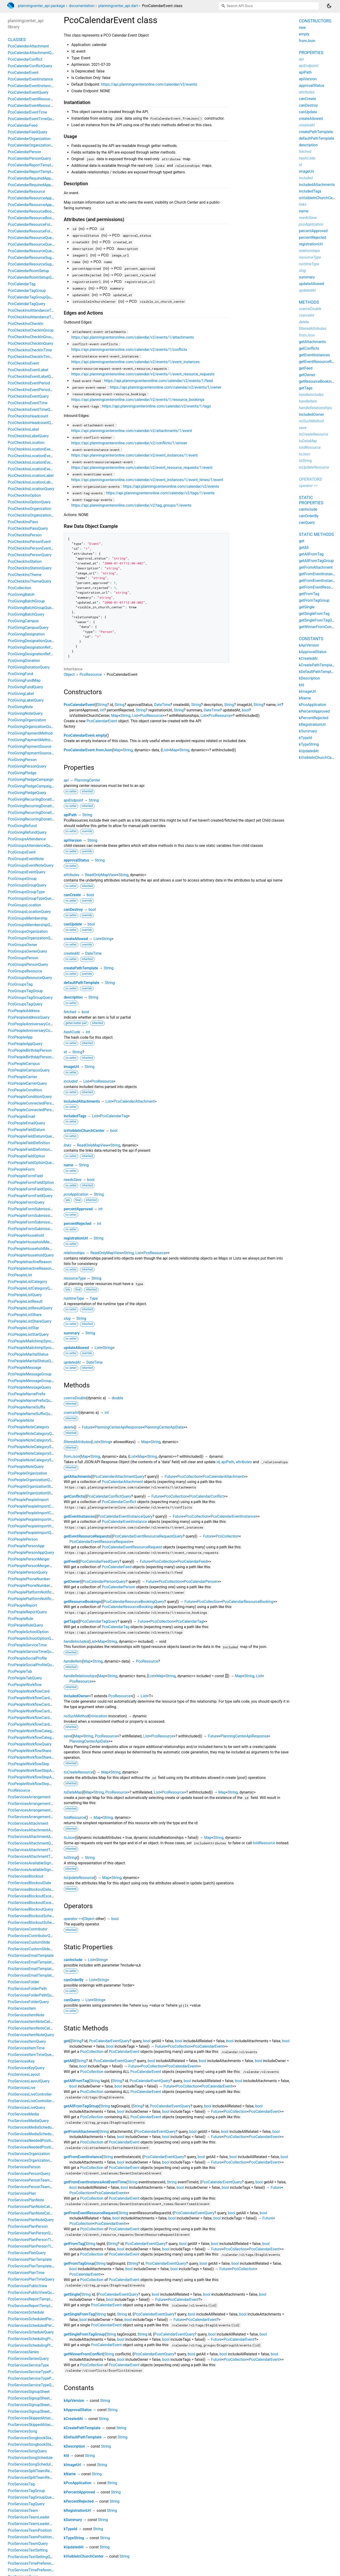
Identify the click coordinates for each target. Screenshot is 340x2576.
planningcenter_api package (41, 6)
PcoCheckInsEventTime (27, 403)
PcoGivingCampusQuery (28, 627)
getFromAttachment (81, 2131)
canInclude (73, 1960)
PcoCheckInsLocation (26, 442)
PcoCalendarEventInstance (233, 1516)
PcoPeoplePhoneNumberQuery (34, 1585)
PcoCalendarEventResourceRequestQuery (148, 1536)
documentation (81, 6)
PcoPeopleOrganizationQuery (32, 1480)
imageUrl (71, 1066)
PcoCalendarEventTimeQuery (32, 119)
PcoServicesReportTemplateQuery (36, 2305)
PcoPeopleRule (20, 1618)
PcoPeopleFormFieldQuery (30, 1195)
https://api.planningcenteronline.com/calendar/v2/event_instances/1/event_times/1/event (147, 480)
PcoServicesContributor (27, 1929)
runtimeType (74, 1298)
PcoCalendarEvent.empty (85, 735)
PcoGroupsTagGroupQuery (30, 997)
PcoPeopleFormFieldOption (31, 1182)
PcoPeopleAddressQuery (29, 1017)
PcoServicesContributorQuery (32, 1935)
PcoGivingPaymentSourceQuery (34, 753)
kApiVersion (74, 2400)
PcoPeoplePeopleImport (28, 1499)
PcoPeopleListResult (25, 1301)
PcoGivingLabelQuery (26, 700)
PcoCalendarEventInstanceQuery (125, 1516)
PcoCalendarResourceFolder (31, 224)
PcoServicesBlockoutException (34, 1896)
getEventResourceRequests (87, 1536)
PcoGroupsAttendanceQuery (31, 845)
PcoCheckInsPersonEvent (29, 541)
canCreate (72, 895)
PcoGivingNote (20, 707)
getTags (70, 1621)
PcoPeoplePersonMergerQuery (34, 1565)
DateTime (162, 704)
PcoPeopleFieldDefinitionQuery (34, 1149)
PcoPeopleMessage (24, 1367)
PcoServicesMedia (23, 2114)
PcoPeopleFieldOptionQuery (31, 1162)
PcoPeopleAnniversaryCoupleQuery (37, 1030)
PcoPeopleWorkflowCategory (32, 1731)
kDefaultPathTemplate (83, 2437)
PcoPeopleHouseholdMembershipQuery (41, 1248)
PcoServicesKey (21, 2061)
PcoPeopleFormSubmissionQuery (36, 1215)
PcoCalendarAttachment (134, 1101)
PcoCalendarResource (26, 191)
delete (69, 1427)
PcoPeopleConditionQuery (30, 1096)
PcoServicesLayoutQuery (29, 2081)
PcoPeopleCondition (25, 1090)
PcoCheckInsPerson (25, 535)
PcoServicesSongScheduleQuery (35, 2464)
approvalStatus (76, 860)
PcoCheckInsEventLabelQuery (33, 376)
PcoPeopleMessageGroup (29, 1374)
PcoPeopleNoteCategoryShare (33, 1440)
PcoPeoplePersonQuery (27, 1572)
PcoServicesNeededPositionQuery (36, 2147)
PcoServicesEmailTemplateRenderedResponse (47, 1969)
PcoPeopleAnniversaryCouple (32, 1024)
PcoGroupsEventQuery (26, 872)
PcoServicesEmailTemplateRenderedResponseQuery (52, 1975)
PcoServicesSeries (23, 2352)
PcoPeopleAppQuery (25, 1044)
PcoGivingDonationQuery (29, 667)
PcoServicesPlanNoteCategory (33, 2206)
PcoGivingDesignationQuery (31, 641)
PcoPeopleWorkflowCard (29, 1691)
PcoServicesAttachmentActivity (34, 1830)
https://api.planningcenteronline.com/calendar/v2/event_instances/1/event (134, 455)
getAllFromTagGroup (81, 2106)
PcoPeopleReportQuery (27, 1612)
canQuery (72, 2000)
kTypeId (70, 2529)
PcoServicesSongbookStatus (32, 2438)
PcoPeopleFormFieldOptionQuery (36, 1189)
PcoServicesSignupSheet (29, 2391)
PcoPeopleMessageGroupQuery (34, 1380)
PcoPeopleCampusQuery (29, 1070)
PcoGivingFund (20, 674)
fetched (70, 1012)
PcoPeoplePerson (23, 1539)
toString (70, 1857)
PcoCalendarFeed (192, 1561)
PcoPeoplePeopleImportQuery (33, 1532)
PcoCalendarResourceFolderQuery (36, 231)
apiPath (70, 815)
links (67, 1145)
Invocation (98, 1716)
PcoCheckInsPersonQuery (29, 555)
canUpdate (73, 924)
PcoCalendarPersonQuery (104, 1581)
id (65, 1052)
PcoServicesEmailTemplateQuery (35, 1962)
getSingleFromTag (79, 2314)
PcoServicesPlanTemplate (30, 2259)
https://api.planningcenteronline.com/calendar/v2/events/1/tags (156, 406)
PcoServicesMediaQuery (28, 2120)
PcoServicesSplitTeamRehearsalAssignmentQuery (50, 2477)
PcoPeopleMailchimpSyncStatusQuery (40, 1347)
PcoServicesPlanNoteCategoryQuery (38, 2213)
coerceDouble (75, 1398)
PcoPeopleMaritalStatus (28, 1354)
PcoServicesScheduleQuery (31, 2332)
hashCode (72, 1032)
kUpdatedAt (74, 2547)
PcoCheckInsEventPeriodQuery (34, 389)
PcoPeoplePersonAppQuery (31, 1552)
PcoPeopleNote (21, 1420)
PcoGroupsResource (25, 971)
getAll (69, 2061)
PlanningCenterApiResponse (119, 1427)
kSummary (73, 2519)
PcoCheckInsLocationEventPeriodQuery (41, 456)
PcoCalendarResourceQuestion (34, 244)
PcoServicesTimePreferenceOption (37, 2563)
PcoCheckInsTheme (25, 574)
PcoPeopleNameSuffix (26, 1407)
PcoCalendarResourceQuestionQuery (39, 251)
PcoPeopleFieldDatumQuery (31, 1136)
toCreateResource (78, 1772)
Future (87, 1427)
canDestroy (73, 909)
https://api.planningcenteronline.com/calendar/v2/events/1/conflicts (129, 349)
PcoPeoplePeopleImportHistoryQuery (39, 1526)
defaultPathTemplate (81, 982)
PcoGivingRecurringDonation (32, 799)
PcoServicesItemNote (26, 2015)
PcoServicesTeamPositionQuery (35, 2537)
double (117, 1398)
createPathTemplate (81, 968)
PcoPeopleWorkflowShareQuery (34, 1757)
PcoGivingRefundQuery (27, 832)
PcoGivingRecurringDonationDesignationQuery (47, 812)
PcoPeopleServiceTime (27, 1645)
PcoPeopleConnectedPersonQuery (37, 1110)
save (67, 1736)
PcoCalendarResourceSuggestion (36, 257)
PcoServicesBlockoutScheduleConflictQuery (44, 1922)
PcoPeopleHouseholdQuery (31, 1255)
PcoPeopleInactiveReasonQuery (34, 1268)
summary (72, 1333)
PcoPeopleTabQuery (25, 1678)
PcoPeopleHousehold (26, 1235)
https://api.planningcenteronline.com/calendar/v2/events (149, 84)
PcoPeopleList (20, 1275)
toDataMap (73, 1792)
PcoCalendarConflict (206, 1496)
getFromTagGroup (79, 2263)
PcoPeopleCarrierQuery (27, 1083)
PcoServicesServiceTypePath (32, 2372)
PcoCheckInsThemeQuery (29, 581)
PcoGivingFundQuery (25, 687)
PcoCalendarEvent (79, 704)
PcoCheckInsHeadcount (28, 416)
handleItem (73, 1661)
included (71, 1081)
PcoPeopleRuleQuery (25, 1625)
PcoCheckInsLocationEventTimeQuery (40, 469)
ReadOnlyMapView (101, 875)
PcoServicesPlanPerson (28, 2226)
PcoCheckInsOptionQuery (29, 502)
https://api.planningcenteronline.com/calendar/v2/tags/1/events (160, 493)
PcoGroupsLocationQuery (29, 911)
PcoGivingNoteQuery (25, 713)
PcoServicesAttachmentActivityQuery (39, 1836)
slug (67, 1318)
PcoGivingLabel (21, 693)
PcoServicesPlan (22, 2193)
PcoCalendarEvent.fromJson (88, 750)
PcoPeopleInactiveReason (29, 1262)
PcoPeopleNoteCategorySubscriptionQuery (44, 1460)
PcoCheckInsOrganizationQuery (34, 515)
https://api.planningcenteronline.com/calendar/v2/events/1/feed (158, 380)
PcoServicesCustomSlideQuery (34, 1949)
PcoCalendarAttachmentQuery (119, 1476)
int (279, 704)
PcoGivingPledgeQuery (27, 792)
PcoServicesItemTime (26, 2048)
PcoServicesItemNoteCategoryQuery (38, 2028)
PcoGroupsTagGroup (25, 991)
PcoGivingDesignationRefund (32, 647)
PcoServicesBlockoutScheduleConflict (40, 1916)
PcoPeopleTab (20, 1671)
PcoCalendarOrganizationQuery (34, 145)
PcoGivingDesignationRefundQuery (37, 654)
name (68, 1165)
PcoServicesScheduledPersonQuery (38, 2325)
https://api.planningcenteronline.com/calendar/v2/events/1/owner (165, 387)
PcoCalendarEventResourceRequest (99, 1541)
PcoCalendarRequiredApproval (33, 178)
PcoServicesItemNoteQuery (31, 2035)
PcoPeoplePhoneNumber (29, 1579)
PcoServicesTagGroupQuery (31, 2497)
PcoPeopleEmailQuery (26, 1123)
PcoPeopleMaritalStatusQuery (33, 1361)
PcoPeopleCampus (24, 1063)
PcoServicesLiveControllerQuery (35, 2101)
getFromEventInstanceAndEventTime (95, 2182)
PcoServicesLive (21, 2087)
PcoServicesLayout (24, 2074)
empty (304, 34)
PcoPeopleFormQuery (26, 1202)
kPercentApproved (79, 2492)
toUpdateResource (79, 1877)
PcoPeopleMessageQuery (29, 1387)
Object (69, 674)
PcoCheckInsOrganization (29, 508)
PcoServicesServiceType (28, 2365)
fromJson (72, 1456)
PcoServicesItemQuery (27, 2041)
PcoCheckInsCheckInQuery (30, 343)
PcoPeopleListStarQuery (28, 1334)
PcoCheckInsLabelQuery (28, 436)
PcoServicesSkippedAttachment (35, 2418)
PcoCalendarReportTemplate (32, 165)
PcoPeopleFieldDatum (26, 1129)
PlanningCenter (87, 780)
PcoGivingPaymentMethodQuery (35, 740)
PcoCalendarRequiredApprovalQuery (38, 185)
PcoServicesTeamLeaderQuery (33, 2523)
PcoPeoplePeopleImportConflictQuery (39, 1513)
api (66, 780)
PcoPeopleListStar (23, 1328)
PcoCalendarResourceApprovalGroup (39, 198)
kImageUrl (72, 2465)
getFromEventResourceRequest (90, 2213)
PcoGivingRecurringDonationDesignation (42, 806)
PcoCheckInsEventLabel (28, 370)
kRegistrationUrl (77, 2510)
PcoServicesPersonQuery (29, 2173)
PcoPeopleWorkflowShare (29, 1750)
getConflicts (74, 1496)
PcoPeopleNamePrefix (27, 1394)
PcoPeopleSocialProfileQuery (32, 1665)
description (73, 997)
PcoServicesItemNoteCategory (33, 2021)
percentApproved (78, 1209)
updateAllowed (76, 1347)
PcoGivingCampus (23, 621)
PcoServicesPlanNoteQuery (31, 2220)
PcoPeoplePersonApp (26, 1546)
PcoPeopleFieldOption (26, 1156)
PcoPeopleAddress (24, 1011)
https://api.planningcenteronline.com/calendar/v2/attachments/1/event (131, 431)
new (302, 27)
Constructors (315, 20)
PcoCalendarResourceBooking (247, 1601)
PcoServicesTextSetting (27, 2550)
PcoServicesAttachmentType (32, 1850)
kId (66, 2455)
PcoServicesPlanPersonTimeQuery (37, 2246)
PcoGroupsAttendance (27, 839)
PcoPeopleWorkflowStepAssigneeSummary (44, 1770)
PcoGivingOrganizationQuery (32, 726)
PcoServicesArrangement (29, 1797)
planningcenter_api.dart (118, 6)
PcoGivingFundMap (24, 680)
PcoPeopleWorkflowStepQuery (33, 1784)
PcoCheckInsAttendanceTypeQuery (37, 317)
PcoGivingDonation (24, 660)
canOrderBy (74, 1980)
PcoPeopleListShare (25, 1314)
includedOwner (76, 1696)
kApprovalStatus (78, 2410)
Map (115, 715)
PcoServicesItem (22, 2008)
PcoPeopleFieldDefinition (29, 1143)
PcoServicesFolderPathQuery (32, 1995)
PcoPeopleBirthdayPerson (29, 1050)
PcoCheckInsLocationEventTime (35, 462)
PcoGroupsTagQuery (25, 1004)
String (102, 704)
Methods (309, 302)
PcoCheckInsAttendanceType (32, 310)
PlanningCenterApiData (163, 1427)
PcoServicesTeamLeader (29, 2517)
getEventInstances (79, 1516)
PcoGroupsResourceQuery (30, 977)
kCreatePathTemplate (82, 2428)
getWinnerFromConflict (83, 2354)
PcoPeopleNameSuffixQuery (31, 1414)
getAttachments (77, 1476)
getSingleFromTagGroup (84, 2334)
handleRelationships (80, 1676)
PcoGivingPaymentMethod (30, 733)
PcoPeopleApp (20, 1037)
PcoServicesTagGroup (26, 2490)
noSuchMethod (76, 1716)
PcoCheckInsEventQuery (28, 396)
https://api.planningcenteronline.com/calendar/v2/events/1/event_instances (135, 362)
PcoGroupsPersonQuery (28, 964)
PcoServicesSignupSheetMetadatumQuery (43, 2405)
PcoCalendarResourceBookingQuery (133, 1601)
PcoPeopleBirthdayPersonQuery (34, 1057)
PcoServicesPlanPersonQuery (33, 2233)
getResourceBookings (82, 1601)
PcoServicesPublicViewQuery (32, 2292)
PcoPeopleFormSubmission (31, 1209)
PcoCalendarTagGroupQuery (31, 297)
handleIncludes (76, 1641)
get (66, 2041)
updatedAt (72, 1362)
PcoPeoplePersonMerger (29, 1559)
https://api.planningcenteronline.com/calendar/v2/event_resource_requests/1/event (141, 467)
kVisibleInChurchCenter (84, 2556)
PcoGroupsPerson (23, 958)
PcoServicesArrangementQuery (34, 1803)
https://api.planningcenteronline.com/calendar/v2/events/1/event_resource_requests (142, 374)
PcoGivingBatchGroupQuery (31, 607)
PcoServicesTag (21, 2484)
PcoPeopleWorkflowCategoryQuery (37, 1737)
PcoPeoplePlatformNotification (34, 1592)
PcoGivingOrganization (27, 720)
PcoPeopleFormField (25, 1176)
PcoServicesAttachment (28, 1823)
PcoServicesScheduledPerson (33, 2319)
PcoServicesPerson (24, 2167)
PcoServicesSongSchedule (30, 2457)
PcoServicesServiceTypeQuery (33, 2385)
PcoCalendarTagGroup (27, 290)
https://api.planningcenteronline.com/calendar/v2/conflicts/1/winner (129, 443)
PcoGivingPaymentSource (29, 746)
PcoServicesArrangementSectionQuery (40, 1817)
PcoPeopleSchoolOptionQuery (33, 1638)
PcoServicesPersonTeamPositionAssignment (46, 2180)
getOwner (72, 1581)
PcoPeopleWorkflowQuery (29, 1744)
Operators (310, 479)
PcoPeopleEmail (21, 1116)
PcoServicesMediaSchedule (31, 2127)
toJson (69, 1837)
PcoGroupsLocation (24, 905)
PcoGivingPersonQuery (27, 766)
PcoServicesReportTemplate (31, 2299)
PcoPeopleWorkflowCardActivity (35, 1698)
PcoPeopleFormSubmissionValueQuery (40, 1229)
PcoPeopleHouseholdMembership (36, 1242)
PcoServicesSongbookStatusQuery (37, 2444)
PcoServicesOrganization (29, 2154)
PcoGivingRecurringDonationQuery (37, 819)
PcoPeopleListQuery (25, 1295)
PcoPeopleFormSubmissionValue (36, 1222)
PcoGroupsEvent (22, 852)
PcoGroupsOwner (22, 944)
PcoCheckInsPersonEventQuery (34, 548)
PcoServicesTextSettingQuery (32, 2557)
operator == (73, 1918)
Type (94, 1298)
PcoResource (91, 674)
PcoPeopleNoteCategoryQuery (33, 1433)
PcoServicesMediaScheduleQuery (36, 2134)
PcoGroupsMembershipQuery (32, 925)
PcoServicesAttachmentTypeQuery (37, 1856)
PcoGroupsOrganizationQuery (33, 938)
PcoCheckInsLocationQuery (31, 489)
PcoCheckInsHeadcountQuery (33, 422)
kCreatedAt (73, 2418)
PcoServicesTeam (23, 2510)
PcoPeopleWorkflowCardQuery (33, 1724)
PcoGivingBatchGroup (26, 601)
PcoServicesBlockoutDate (29, 1883)
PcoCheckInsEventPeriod (29, 383)
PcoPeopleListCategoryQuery (32, 1288)
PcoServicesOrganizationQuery (34, 2160)
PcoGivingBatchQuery (26, 614)
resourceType (75, 1278)
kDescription (74, 2446)
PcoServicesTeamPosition (30, 2530)
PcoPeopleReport (22, 1605)
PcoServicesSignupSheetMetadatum (38, 2398)
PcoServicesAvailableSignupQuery (36, 1869)
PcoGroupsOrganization (28, 931)
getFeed (70, 1561)
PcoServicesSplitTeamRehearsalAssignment (45, 2471)
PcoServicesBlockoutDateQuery (34, 1889)
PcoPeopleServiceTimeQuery (32, 1651)
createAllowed (76, 939)
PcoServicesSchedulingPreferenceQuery (41, 2345)
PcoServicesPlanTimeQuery (31, 2279)
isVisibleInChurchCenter (84, 1130)
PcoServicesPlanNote (26, 2200)
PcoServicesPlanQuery (27, 2253)
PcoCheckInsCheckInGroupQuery (35, 337)
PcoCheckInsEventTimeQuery (32, 409)
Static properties (311, 500)
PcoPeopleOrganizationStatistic (34, 1486)
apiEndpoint (73, 800)
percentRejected (77, 1223)
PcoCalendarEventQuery (109, 2041)
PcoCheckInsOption (24, 495)
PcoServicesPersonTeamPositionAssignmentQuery (51, 2187)
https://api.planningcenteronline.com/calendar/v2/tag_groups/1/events (131, 505)
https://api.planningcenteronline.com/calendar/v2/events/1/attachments (132, 337)
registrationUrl (76, 1238)
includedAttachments (82, 1101)
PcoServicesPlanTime (26, 2272)
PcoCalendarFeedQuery (99, 1561)
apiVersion (73, 840)
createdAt (72, 953)
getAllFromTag (76, 2081)
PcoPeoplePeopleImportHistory (34, 1519)
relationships (74, 1253)
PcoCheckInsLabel (23, 429)
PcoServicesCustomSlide (29, 1942)
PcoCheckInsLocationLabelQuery (35, 482)
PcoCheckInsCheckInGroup (31, 330)
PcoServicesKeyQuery (26, 2068)
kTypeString (74, 2538)
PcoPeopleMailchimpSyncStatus (35, 1341)
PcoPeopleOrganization (27, 1473)
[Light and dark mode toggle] (329, 6)
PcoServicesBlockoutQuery (30, 1909)
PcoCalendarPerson (200, 1581)
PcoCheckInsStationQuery (29, 568)
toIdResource (74, 1817)
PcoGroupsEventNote (26, 859)
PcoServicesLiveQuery (26, 2107)
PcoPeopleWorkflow (25, 1684)
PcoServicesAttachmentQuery (33, 1843)
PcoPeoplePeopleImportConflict (35, 1506)
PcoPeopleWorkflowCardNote (33, 1711)
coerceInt (71, 1412)
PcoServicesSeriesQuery (28, 2358)
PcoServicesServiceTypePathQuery (37, 2378)
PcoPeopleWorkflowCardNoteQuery (37, 1717)
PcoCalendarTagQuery (99, 1621)
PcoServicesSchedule (26, 2312)
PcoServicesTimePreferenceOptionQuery (42, 2570)
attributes (71, 875)
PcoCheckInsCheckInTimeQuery (35, 356)
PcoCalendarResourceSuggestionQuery (41, 264)
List (135, 715)
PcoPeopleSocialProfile (27, 1658)
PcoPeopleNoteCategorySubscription (39, 1453)
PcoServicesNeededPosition (31, 2140)
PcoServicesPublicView (27, 2286)
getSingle (72, 2294)
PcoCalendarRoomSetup (28, 271)
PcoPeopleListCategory (27, 1281)
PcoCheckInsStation (25, 561)
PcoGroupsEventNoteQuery (31, 865)
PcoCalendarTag (114, 1116)
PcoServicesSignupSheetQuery (34, 2411)
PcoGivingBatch (21, 594)
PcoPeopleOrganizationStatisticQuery (39, 1493)
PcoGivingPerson (22, 759)
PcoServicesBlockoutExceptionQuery (39, 1902)
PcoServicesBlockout (25, 1876)
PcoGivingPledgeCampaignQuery (35, 786)
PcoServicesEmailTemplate (31, 1955)
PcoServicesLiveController (30, 2094)
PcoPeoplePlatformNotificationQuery (39, 1599)
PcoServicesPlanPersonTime (32, 2239)
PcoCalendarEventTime (27, 112)
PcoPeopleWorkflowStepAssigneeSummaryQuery (49, 1777)
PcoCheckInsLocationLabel (31, 475)
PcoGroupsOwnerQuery (27, 951)
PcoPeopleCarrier (22, 1077)
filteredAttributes (77, 1442)
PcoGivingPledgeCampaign (30, 779)
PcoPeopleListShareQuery (29, 1321)
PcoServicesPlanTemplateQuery (34, 2266)
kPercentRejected (79, 2501)
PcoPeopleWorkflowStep (28, 1764)
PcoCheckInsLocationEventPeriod (36, 449)
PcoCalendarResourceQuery (31, 237)
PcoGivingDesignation (26, 634)
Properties (311, 52)
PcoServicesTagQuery (26, 2504)
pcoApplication (76, 1194)
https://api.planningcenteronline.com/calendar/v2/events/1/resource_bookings (137, 399)
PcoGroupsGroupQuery (27, 885)
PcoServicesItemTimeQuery (31, 2054)
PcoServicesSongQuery (27, 2451)
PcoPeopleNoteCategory (28, 1427)
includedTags (75, 1116)
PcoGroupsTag (20, 984)
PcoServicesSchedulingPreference (36, 2338)
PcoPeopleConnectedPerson (32, 1103)
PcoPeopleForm (21, 1169)
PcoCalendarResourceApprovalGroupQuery (44, 204)
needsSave (72, 1179)
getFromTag (74, 2243)
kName (70, 2474)
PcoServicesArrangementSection (35, 1810)
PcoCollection (189, 1476)
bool (245, 710)
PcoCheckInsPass (23, 522)
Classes (17, 39)
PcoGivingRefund (22, 826)
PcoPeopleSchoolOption (28, 1632)
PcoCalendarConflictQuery (109, 1496)
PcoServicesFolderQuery (28, 2002)
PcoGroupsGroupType (26, 892)
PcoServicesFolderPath (27, 1988)
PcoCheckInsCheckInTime (30, 350)
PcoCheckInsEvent (23, 363)
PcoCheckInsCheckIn (25, 323)
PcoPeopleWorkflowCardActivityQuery (40, 1704)
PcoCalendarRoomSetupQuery (33, 277)
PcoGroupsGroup (22, 878)
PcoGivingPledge (22, 773)
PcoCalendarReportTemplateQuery (37, 171)
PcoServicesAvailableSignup (31, 1863)
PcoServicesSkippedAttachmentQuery (39, 2424)
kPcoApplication (77, 2483)
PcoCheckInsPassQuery (28, 528)
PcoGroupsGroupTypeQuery (31, 898)
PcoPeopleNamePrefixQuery (31, 1400)
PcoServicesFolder (23, 1982)
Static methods (316, 534)
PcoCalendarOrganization (29, 138)
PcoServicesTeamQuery (28, 2543)
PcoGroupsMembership (27, 918)
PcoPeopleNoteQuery (26, 1466)
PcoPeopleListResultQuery (30, 1308)
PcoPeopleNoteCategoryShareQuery (38, 1447)
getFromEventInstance (83, 2157)
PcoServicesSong (22, 2431)
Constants (311, 638)
